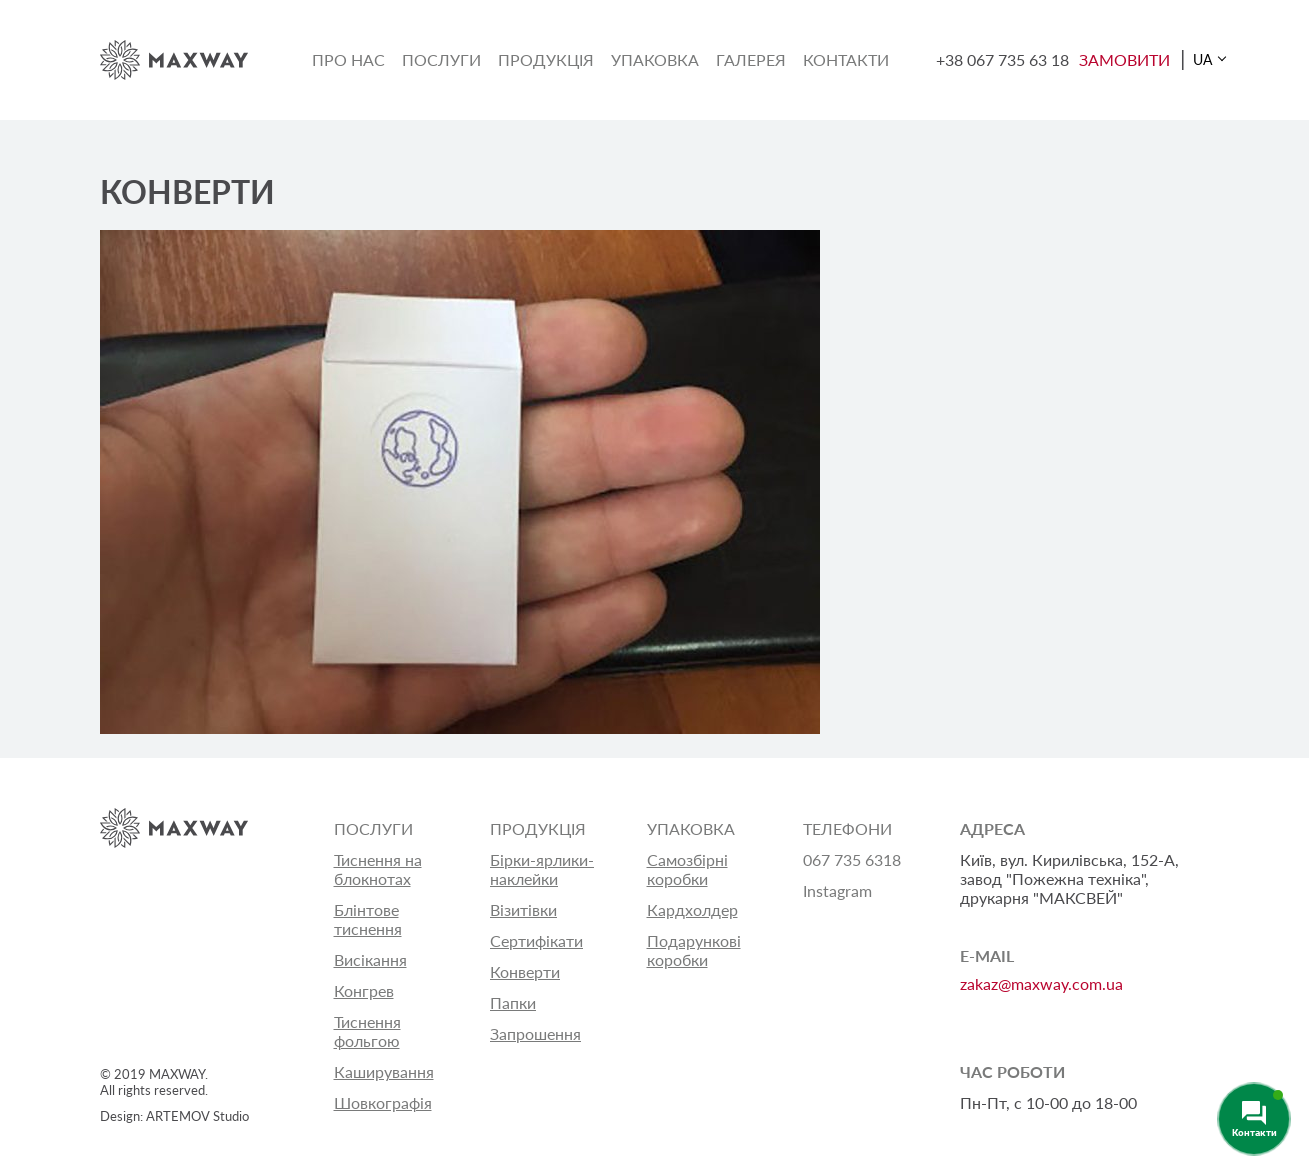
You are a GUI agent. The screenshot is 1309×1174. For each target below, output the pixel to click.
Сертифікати (536, 940)
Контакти (846, 59)
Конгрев (364, 990)
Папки (513, 1002)
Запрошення (535, 1033)
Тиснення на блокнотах (378, 869)
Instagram (837, 890)
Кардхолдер (692, 909)
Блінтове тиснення (368, 919)
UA (1202, 59)
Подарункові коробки (694, 950)
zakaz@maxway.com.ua (1041, 983)
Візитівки (523, 909)
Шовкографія (383, 1102)
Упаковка (655, 59)
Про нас (348, 59)
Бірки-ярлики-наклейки (542, 869)
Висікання (370, 959)
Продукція (546, 59)
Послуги (441, 59)
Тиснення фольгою (367, 1031)
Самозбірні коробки (687, 869)
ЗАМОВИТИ (1124, 59)
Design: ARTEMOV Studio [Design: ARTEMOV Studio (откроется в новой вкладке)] (174, 1116)
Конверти (525, 971)
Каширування (384, 1071)
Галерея (751, 59)
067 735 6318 (852, 859)
